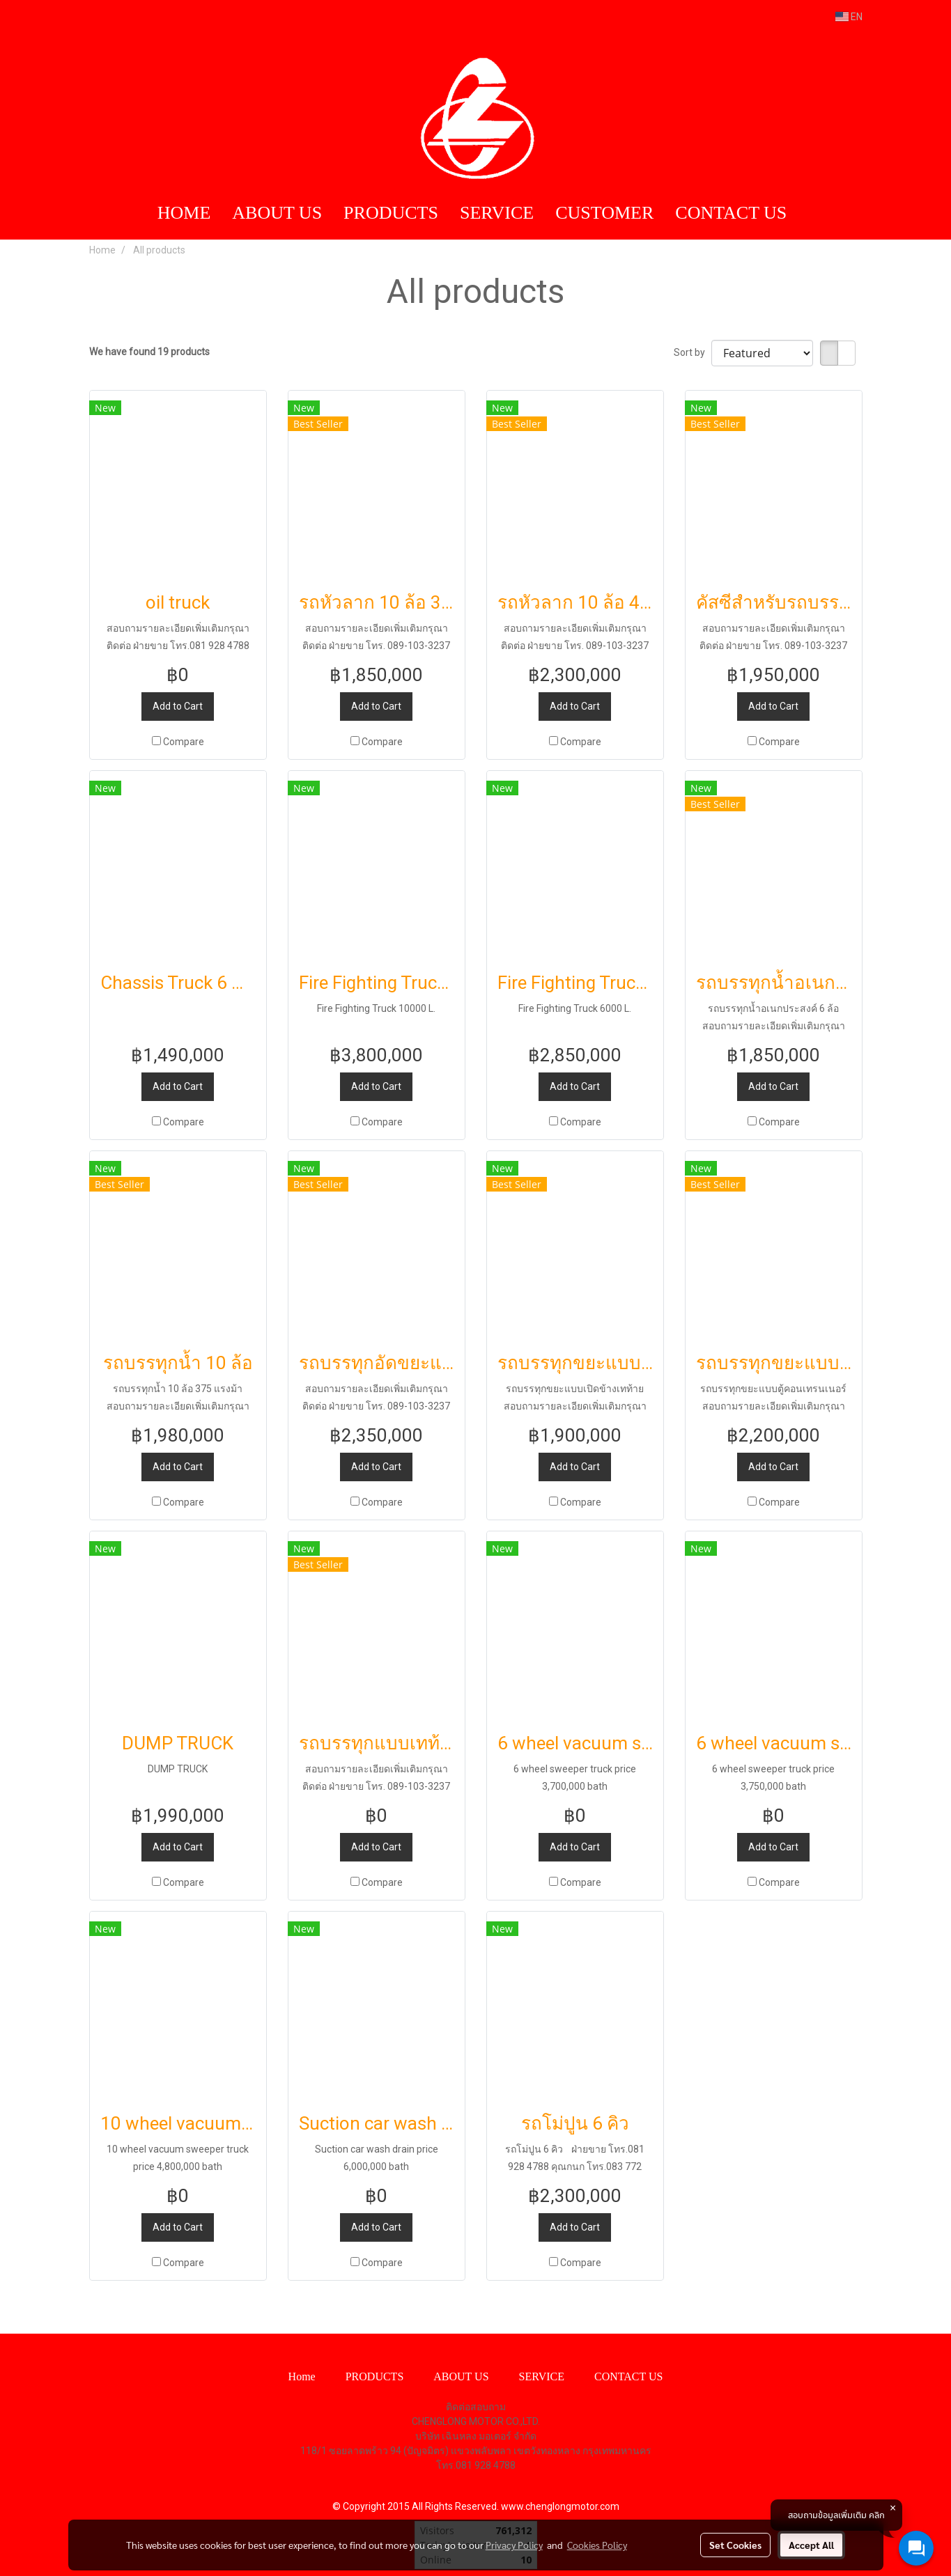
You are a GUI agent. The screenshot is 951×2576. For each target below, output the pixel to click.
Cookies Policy (597, 2544)
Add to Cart (178, 706)
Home (302, 2376)
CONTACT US (731, 213)
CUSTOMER (604, 213)
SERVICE (497, 213)
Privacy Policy (514, 2544)
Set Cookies (735, 2544)
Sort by (692, 352)
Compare (183, 741)
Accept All (811, 2544)
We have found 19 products (149, 351)
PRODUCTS (390, 213)
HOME (184, 213)
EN (849, 16)
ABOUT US (277, 213)
